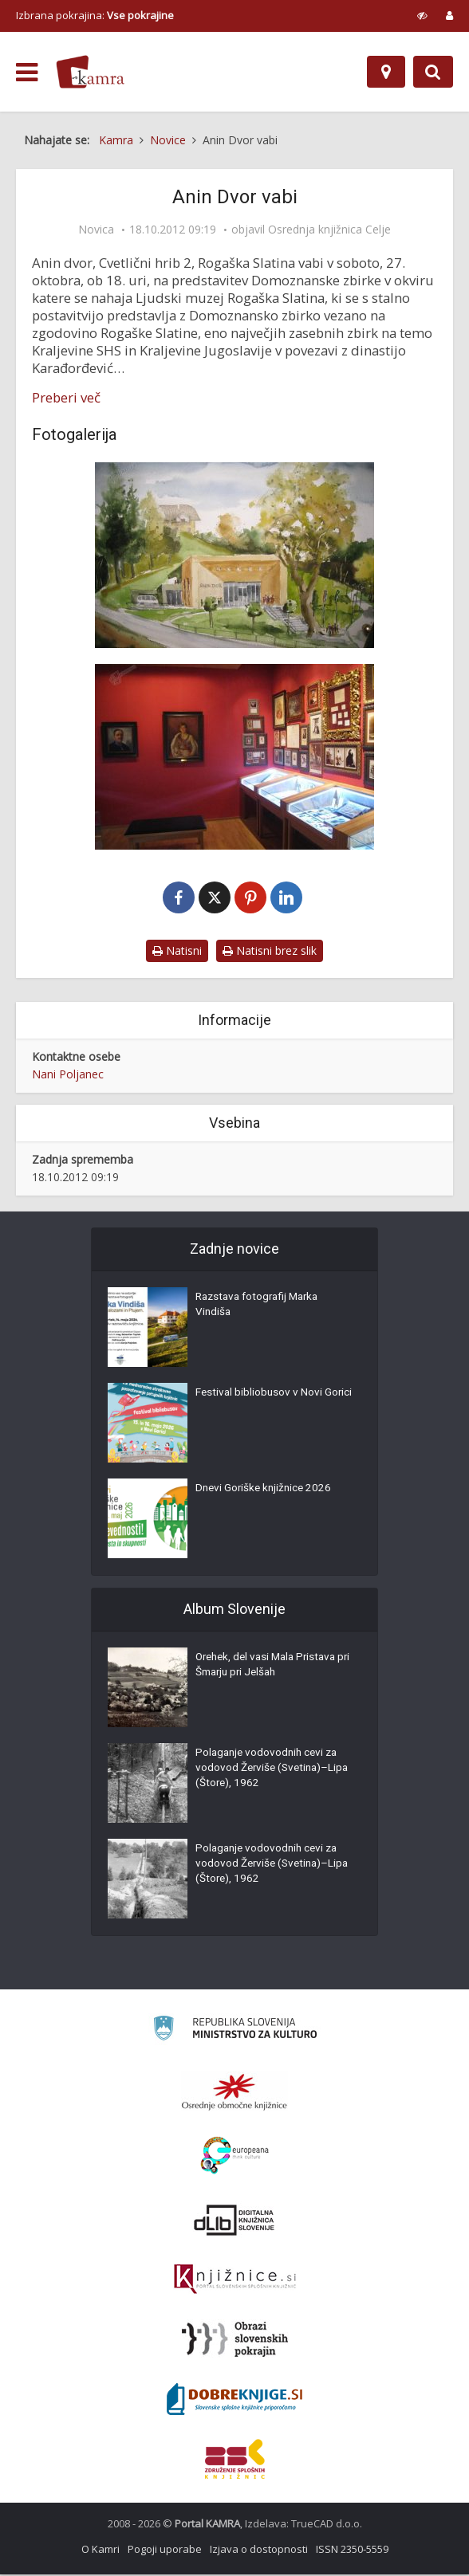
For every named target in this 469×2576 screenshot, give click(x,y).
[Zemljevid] (386, 72)
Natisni (177, 952)
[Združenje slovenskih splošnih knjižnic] (235, 2281)
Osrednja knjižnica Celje (329, 229)
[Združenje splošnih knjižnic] (235, 2460)
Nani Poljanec (68, 1075)
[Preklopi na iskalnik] (433, 72)
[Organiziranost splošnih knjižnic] (234, 2093)
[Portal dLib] (234, 2221)
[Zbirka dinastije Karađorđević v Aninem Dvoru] (234, 757)
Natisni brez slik (270, 952)
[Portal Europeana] (235, 2157)
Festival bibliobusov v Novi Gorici (260, 1404)
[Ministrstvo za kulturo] (234, 2032)
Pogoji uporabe (165, 2550)
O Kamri (100, 2550)
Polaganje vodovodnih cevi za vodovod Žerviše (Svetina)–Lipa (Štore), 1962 (269, 1772)
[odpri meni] (26, 72)
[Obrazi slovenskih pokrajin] (235, 2341)
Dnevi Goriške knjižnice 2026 (266, 1492)
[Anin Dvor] (234, 555)
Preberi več (66, 397)
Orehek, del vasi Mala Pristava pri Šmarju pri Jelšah (270, 1669)
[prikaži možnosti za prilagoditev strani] (422, 15)
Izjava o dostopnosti (259, 2550)
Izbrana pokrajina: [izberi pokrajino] (95, 15)
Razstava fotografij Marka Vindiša (261, 1308)
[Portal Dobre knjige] (234, 2401)
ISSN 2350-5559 (352, 2550)
